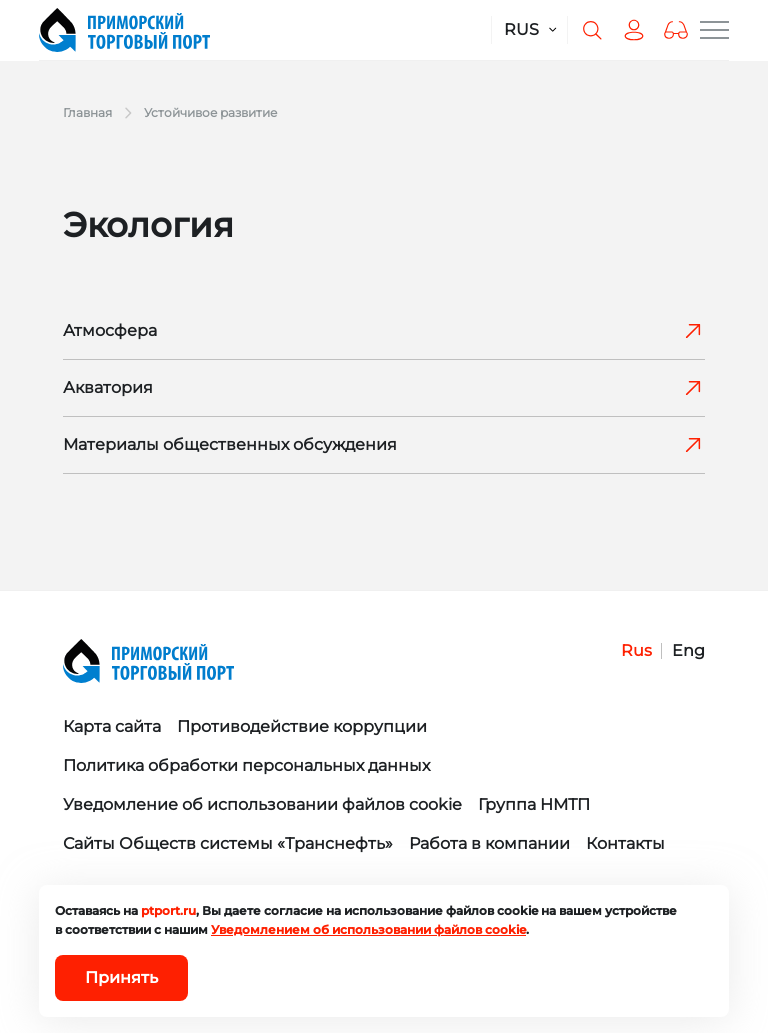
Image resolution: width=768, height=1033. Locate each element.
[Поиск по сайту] (592, 30)
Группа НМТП (534, 804)
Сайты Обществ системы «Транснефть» (228, 843)
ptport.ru (168, 910)
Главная (87, 112)
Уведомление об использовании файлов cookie (262, 804)
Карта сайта (112, 726)
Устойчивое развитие (210, 112)
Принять (121, 977)
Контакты (625, 843)
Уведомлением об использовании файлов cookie (368, 929)
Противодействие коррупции (302, 726)
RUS (521, 29)
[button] (676, 30)
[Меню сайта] (714, 30)
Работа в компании (489, 843)
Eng (688, 650)
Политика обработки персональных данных (246, 765)
